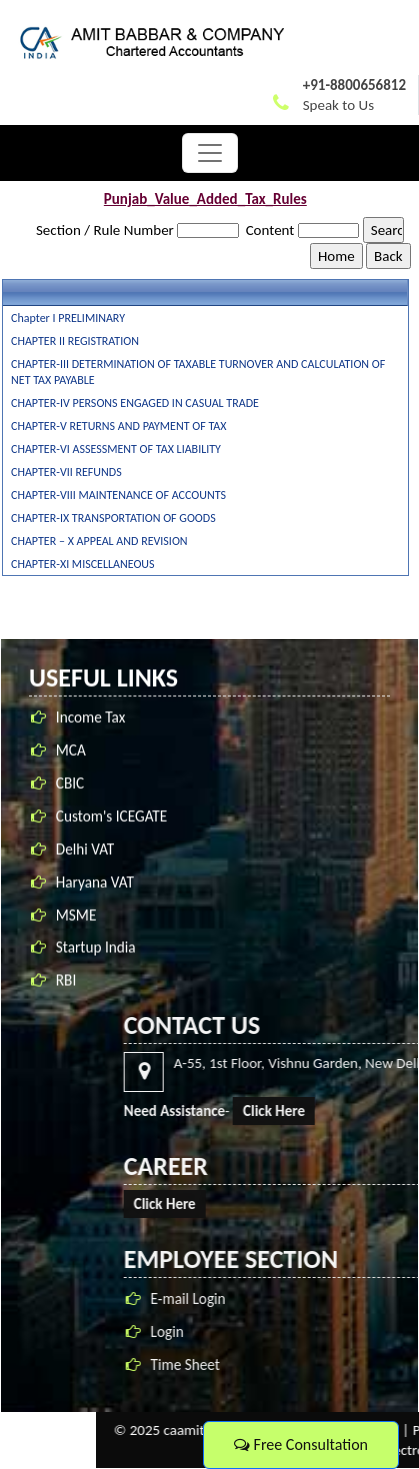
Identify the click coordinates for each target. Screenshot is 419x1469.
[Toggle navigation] (210, 153)
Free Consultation (301, 1444)
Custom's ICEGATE (111, 828)
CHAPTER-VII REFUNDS (66, 472)
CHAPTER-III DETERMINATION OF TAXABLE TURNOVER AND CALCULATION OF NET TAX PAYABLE (198, 372)
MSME (76, 926)
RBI (66, 992)
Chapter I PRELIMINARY (68, 318)
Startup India (96, 959)
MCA (71, 762)
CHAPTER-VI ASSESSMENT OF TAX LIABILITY (116, 449)
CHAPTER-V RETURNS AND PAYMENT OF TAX (118, 426)
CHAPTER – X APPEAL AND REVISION (99, 541)
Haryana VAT (95, 893)
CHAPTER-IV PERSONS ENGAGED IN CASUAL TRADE (135, 403)
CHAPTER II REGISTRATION (75, 341)
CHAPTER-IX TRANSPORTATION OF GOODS (113, 518)
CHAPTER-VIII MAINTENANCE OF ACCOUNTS (118, 495)
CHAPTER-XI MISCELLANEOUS (83, 564)
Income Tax (91, 729)
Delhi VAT (85, 860)
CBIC (70, 795)
